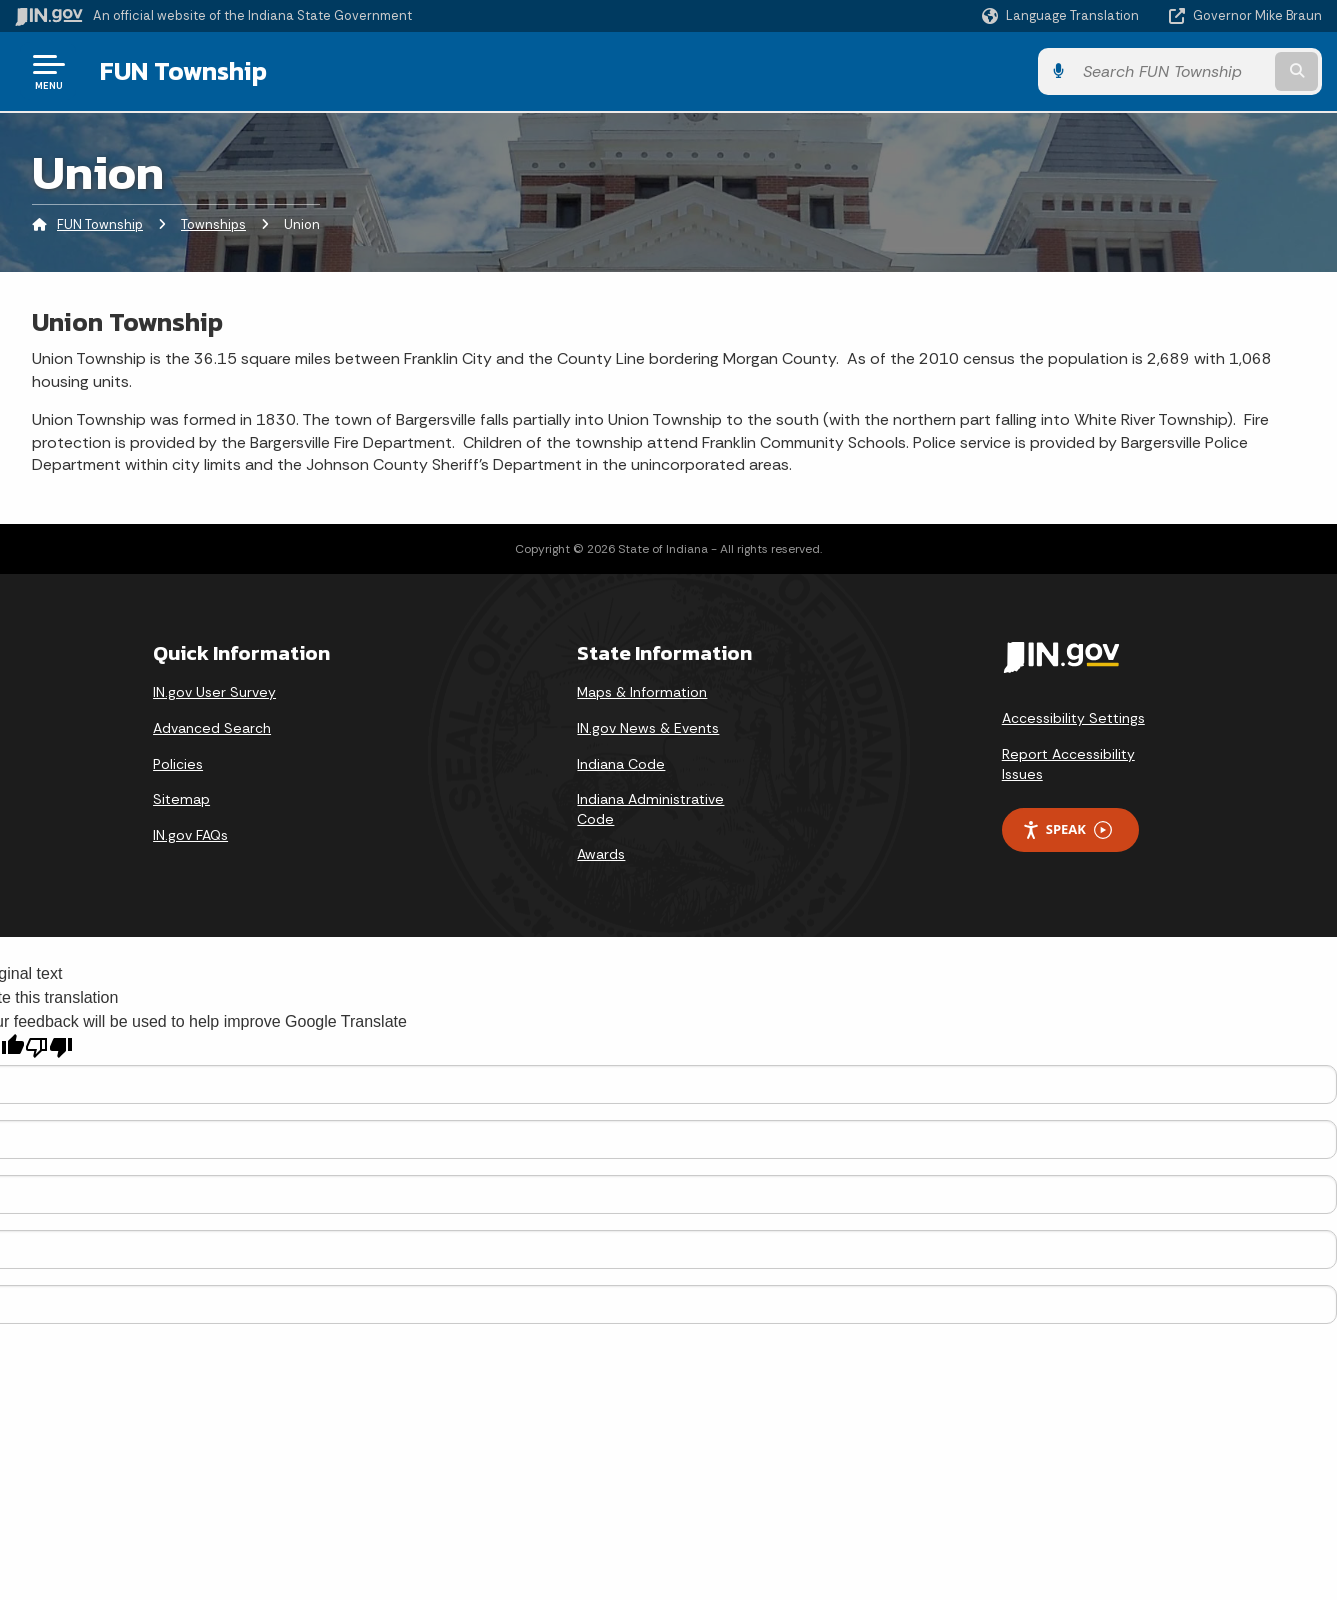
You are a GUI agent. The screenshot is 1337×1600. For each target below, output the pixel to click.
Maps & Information (642, 692)
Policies (178, 764)
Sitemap (181, 799)
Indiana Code (621, 764)
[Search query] (1172, 71)
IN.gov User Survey (214, 692)
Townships (213, 224)
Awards (601, 854)
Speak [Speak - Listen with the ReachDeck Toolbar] (1067, 829)
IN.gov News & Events (648, 728)
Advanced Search (212, 728)
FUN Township (183, 71)
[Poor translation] (49, 1047)
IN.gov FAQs (190, 835)
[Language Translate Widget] (1062, 16)
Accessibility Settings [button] (1073, 718)
